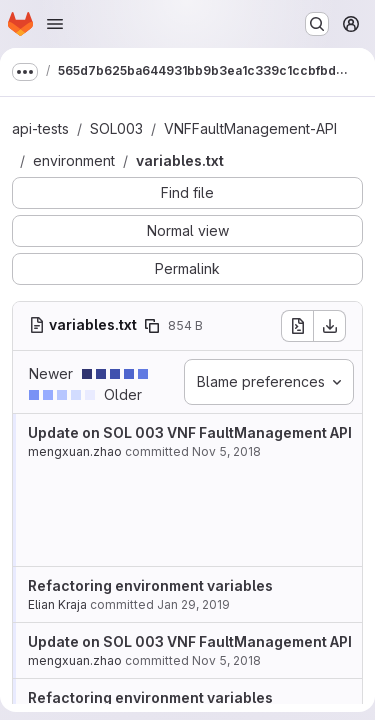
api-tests (40, 128)
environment (74, 160)
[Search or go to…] (317, 24)
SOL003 (116, 128)
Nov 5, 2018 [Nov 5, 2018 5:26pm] (226, 451)
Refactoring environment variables (150, 585)
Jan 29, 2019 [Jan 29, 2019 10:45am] (193, 604)
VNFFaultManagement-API (250, 128)
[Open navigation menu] (55, 24)
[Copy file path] (152, 326)
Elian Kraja (57, 604)
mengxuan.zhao (75, 451)
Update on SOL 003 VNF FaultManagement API (190, 432)
